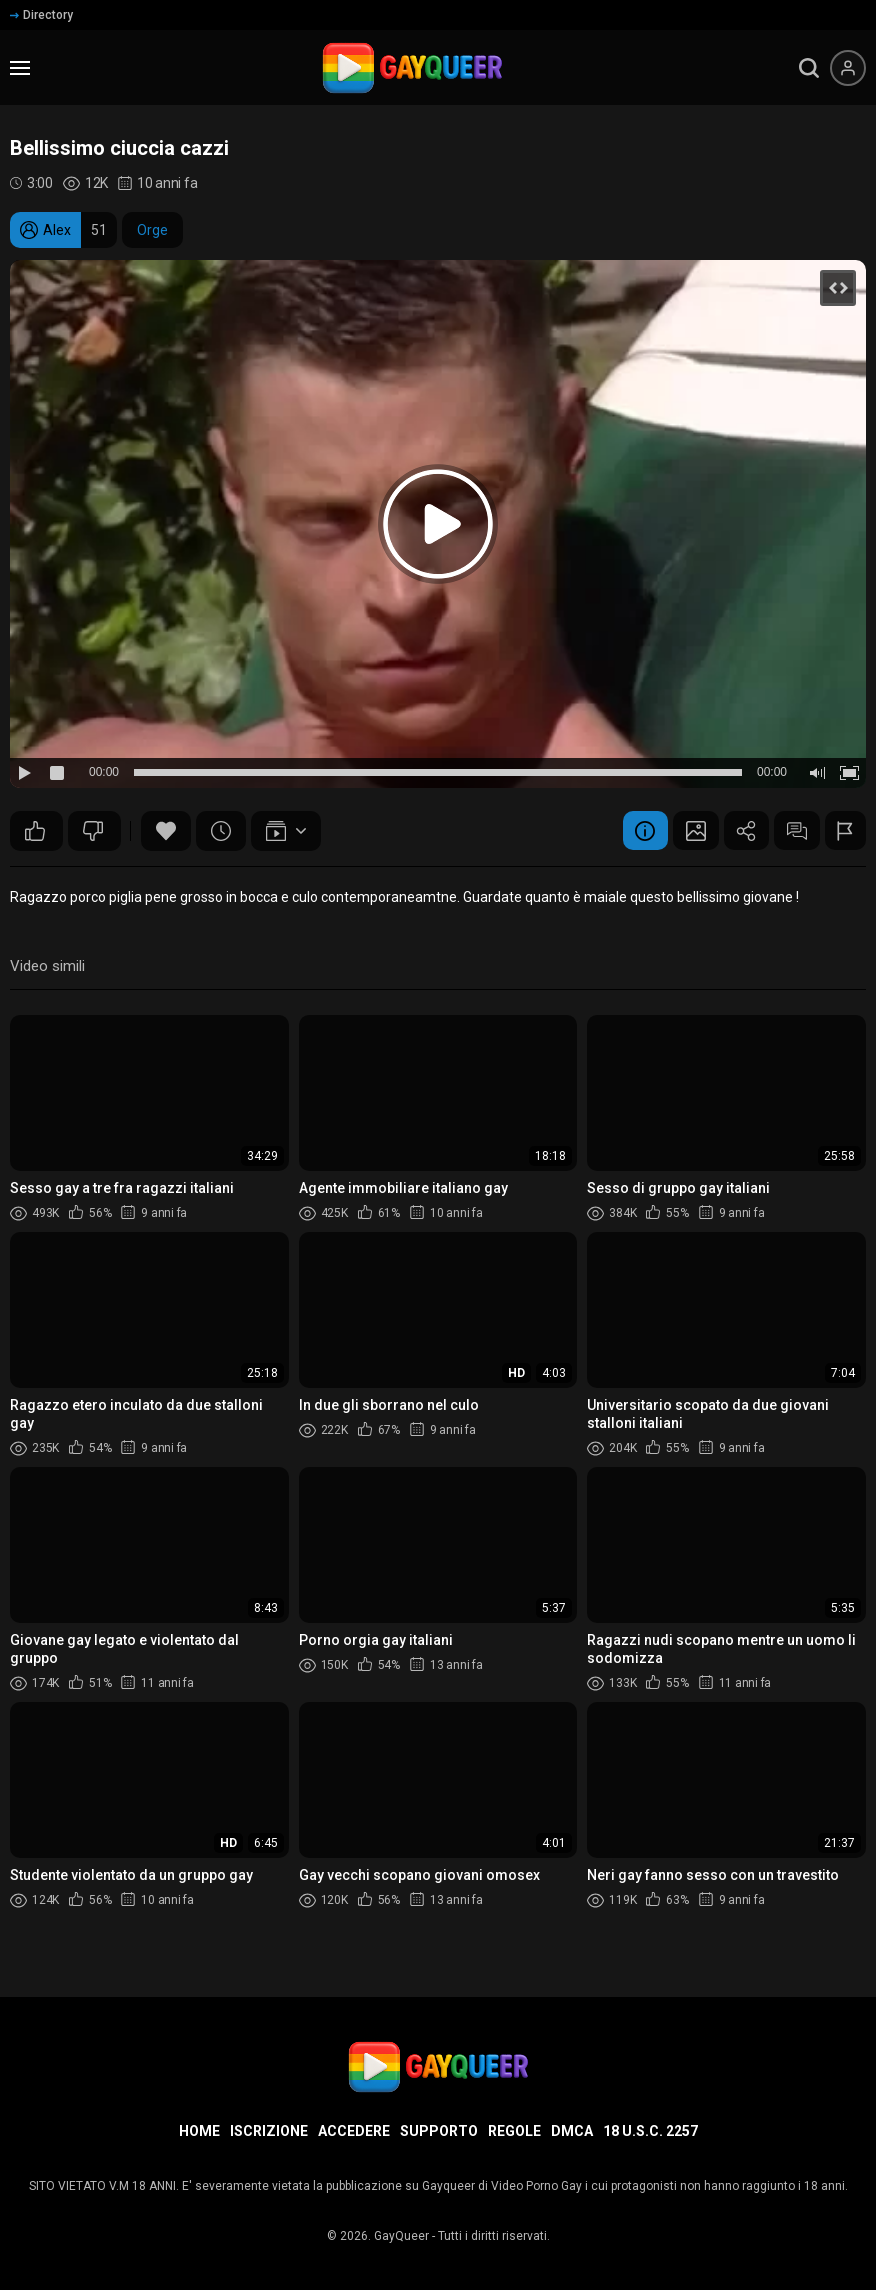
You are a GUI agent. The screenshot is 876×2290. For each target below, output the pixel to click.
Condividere (735, 831)
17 (93, 831)
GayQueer (401, 2236)
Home (199, 2131)
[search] (809, 68)
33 (35, 831)
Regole (514, 2131)
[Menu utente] (848, 68)
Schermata (680, 831)
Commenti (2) (790, 831)
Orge (152, 230)
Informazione (625, 831)
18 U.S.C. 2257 (650, 2131)
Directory (41, 15)
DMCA (572, 2131)
